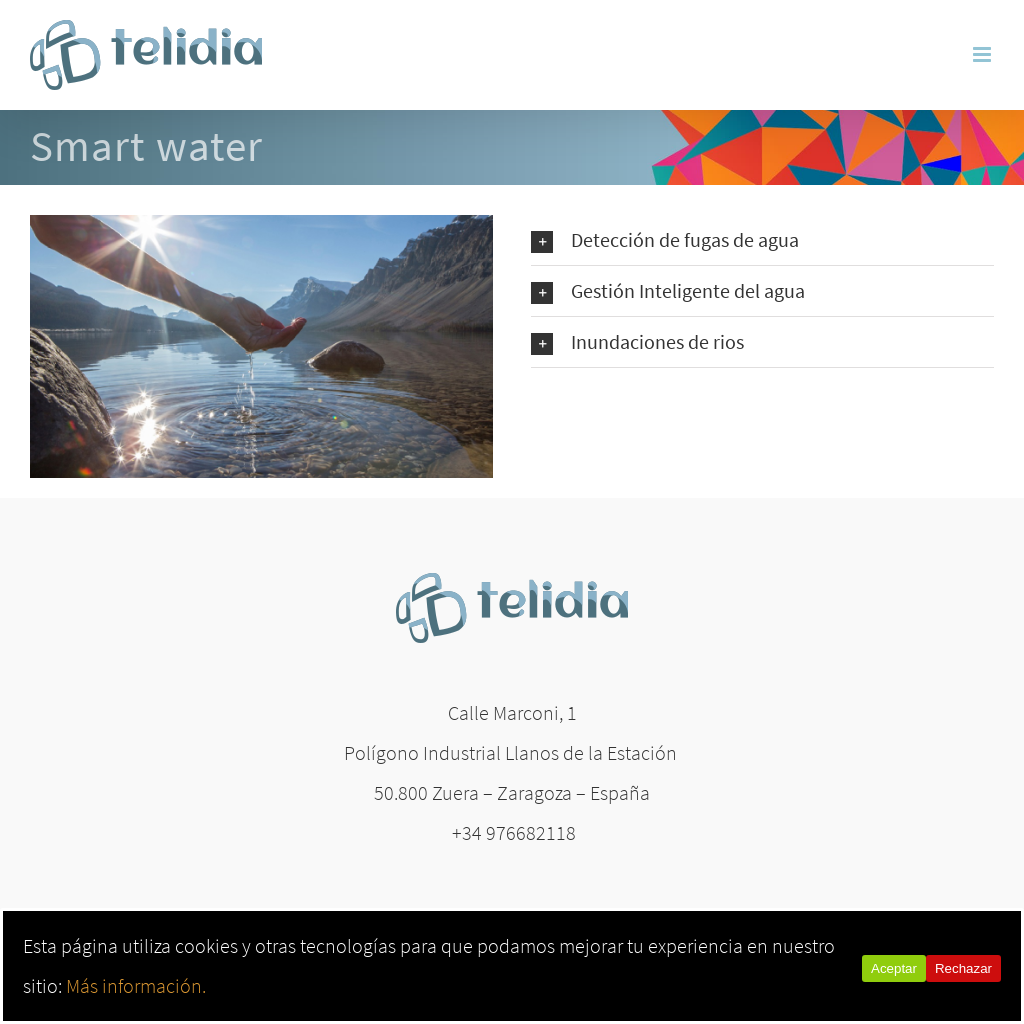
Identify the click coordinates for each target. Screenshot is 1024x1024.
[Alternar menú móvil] (983, 54)
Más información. (136, 985)
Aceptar (894, 968)
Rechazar (963, 968)
